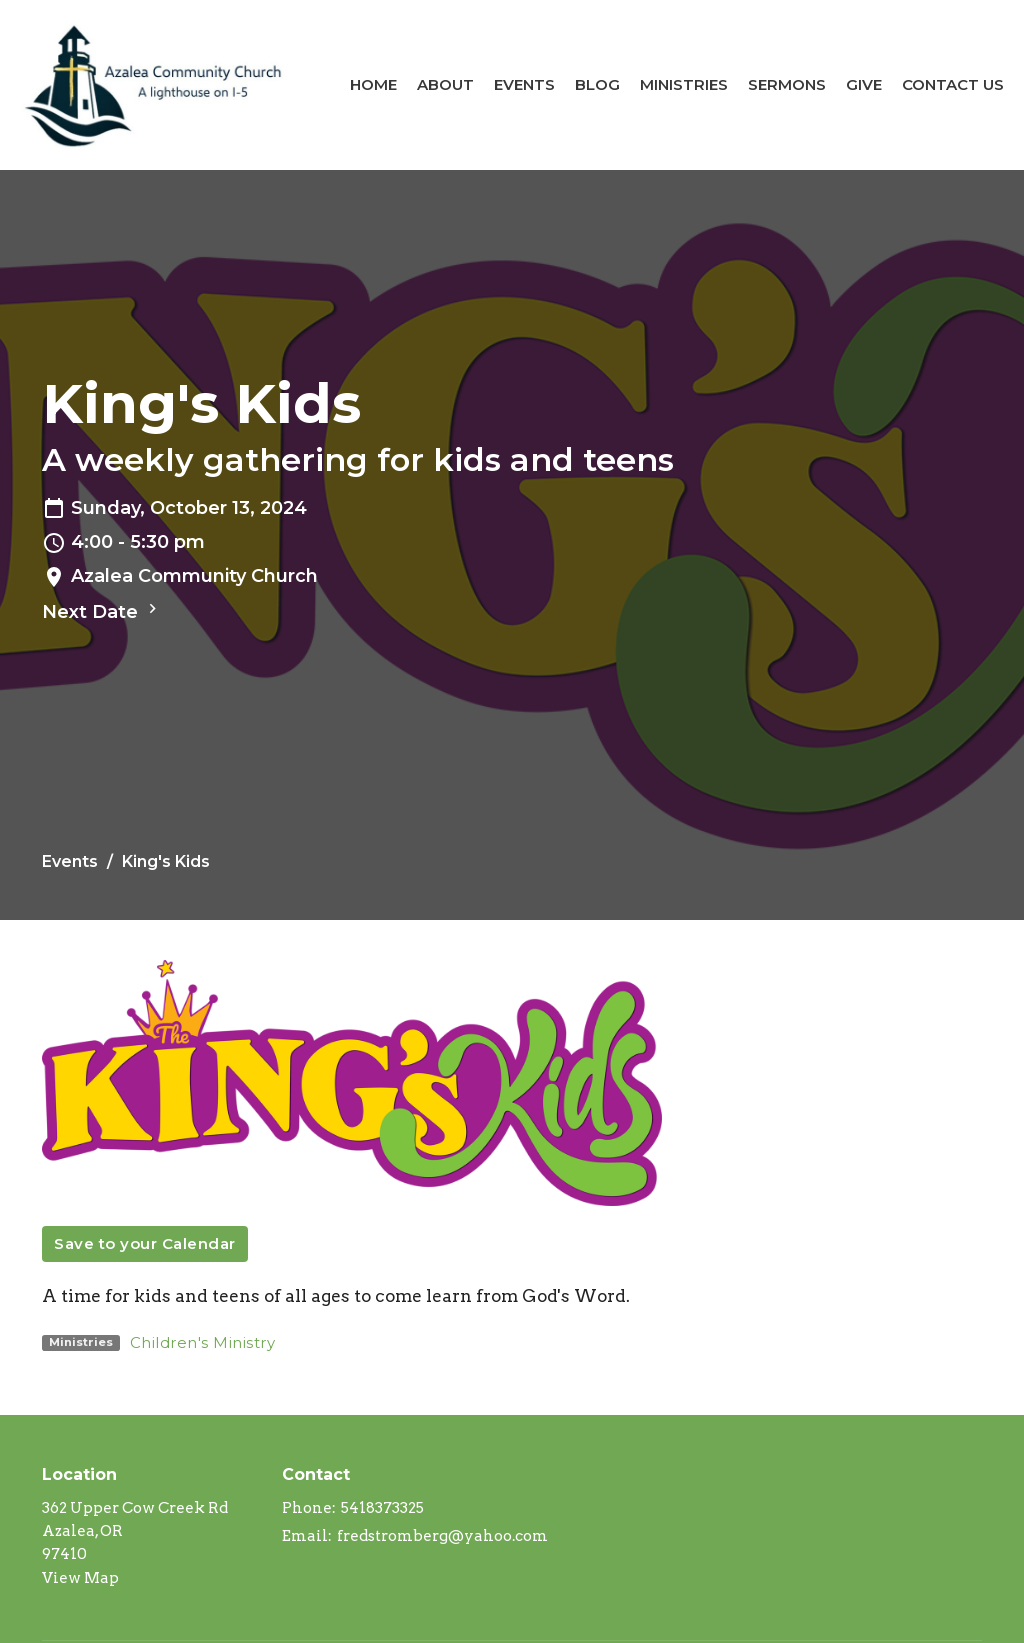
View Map (80, 1578)
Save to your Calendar (145, 1243)
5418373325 (382, 1508)
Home (373, 84)
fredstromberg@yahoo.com (442, 1536)
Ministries (684, 84)
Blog (597, 84)
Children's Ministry (203, 1342)
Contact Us (953, 84)
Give (864, 84)
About (445, 84)
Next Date (102, 611)
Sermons (787, 84)
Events (524, 84)
